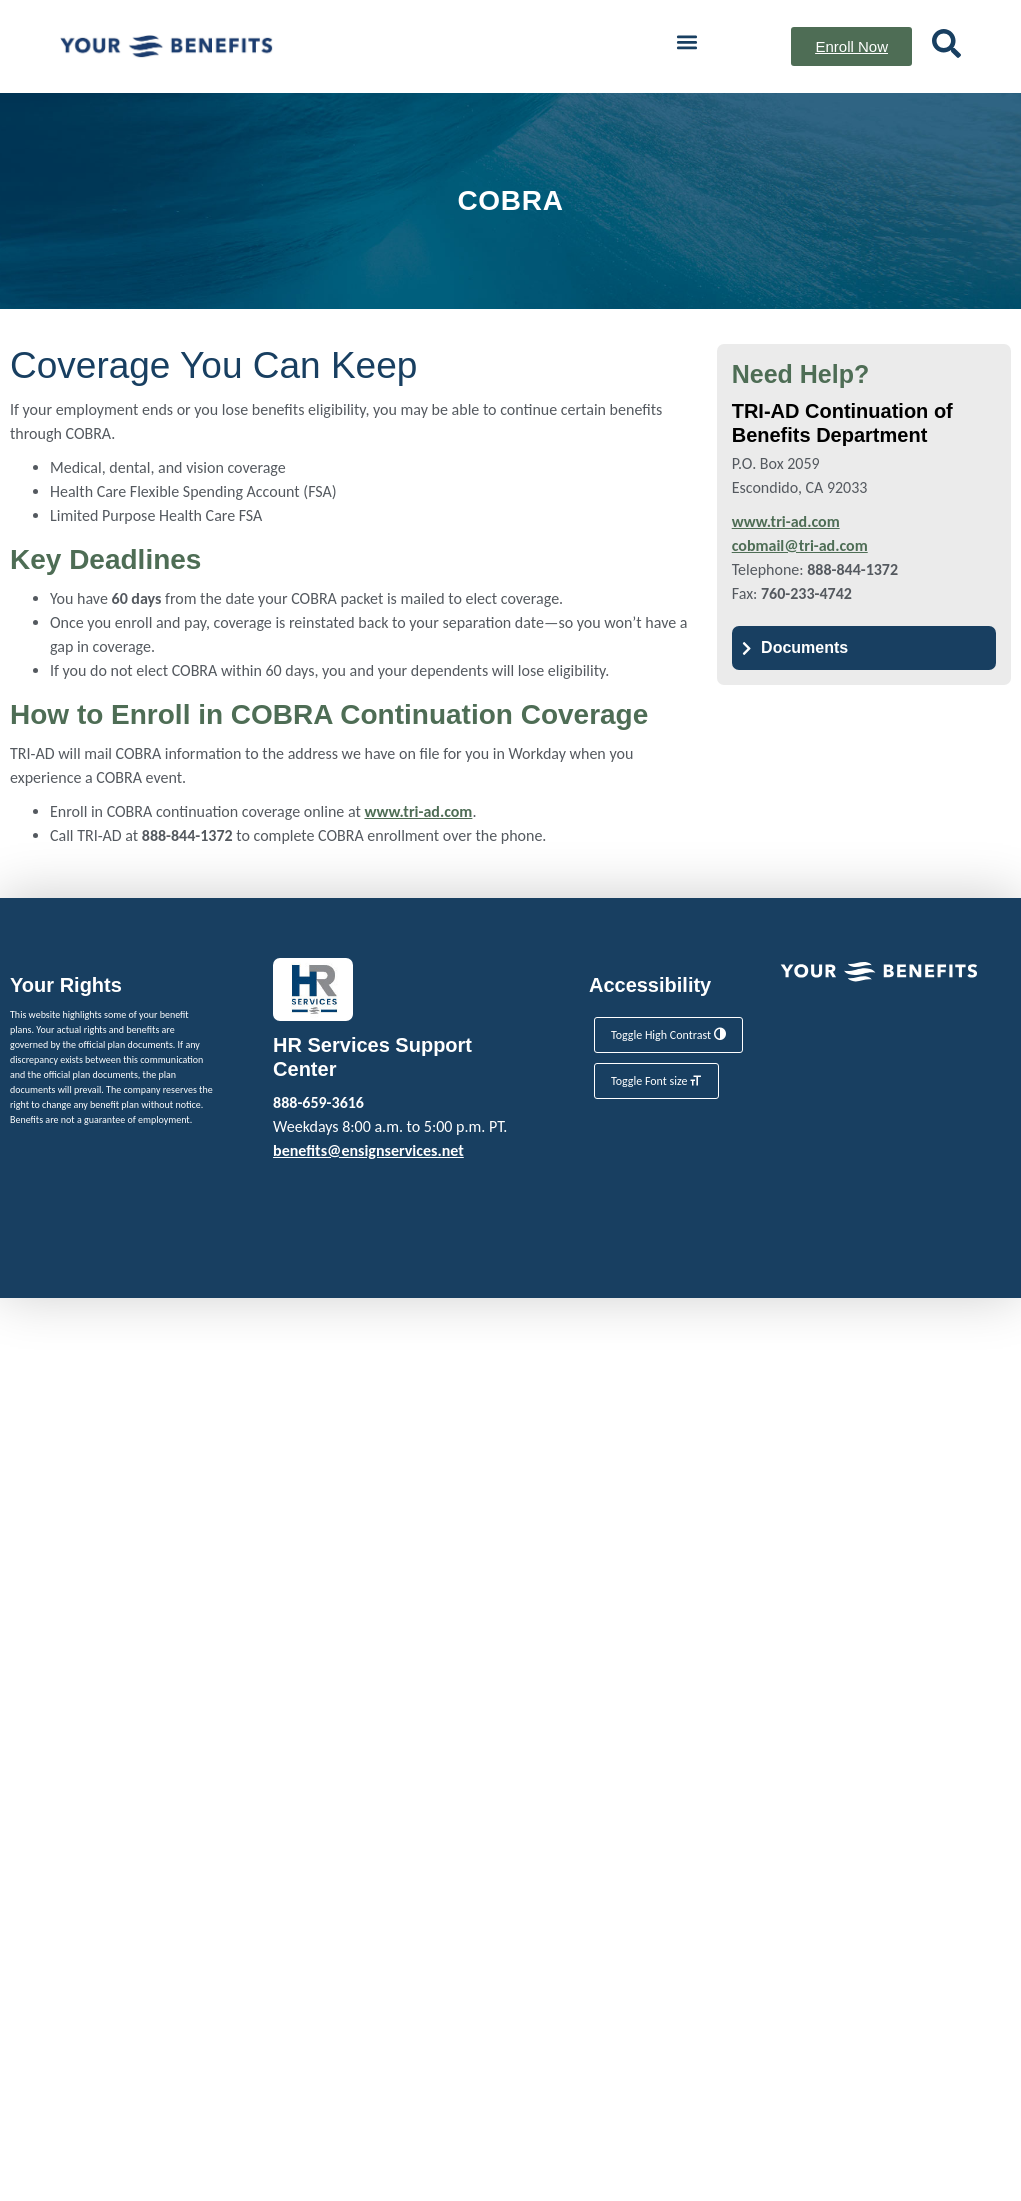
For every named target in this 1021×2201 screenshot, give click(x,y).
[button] (687, 41)
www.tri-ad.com (418, 811)
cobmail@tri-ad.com (800, 545)
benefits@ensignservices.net (368, 1150)
